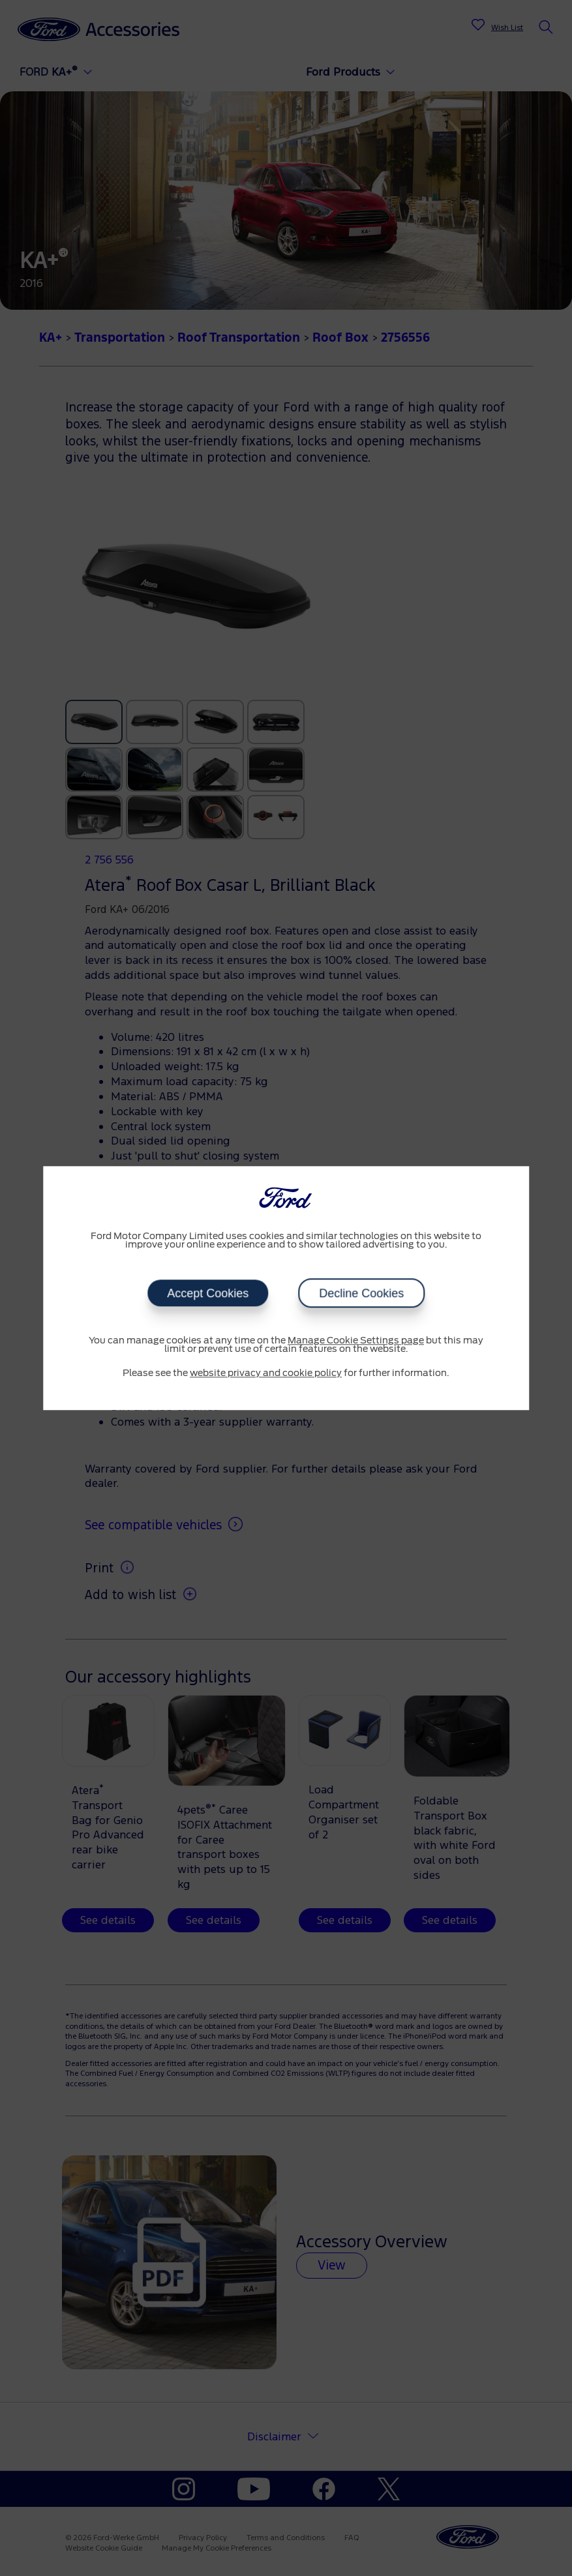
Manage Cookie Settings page (356, 1340)
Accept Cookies (207, 1293)
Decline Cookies (361, 1293)
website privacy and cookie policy (266, 1373)
